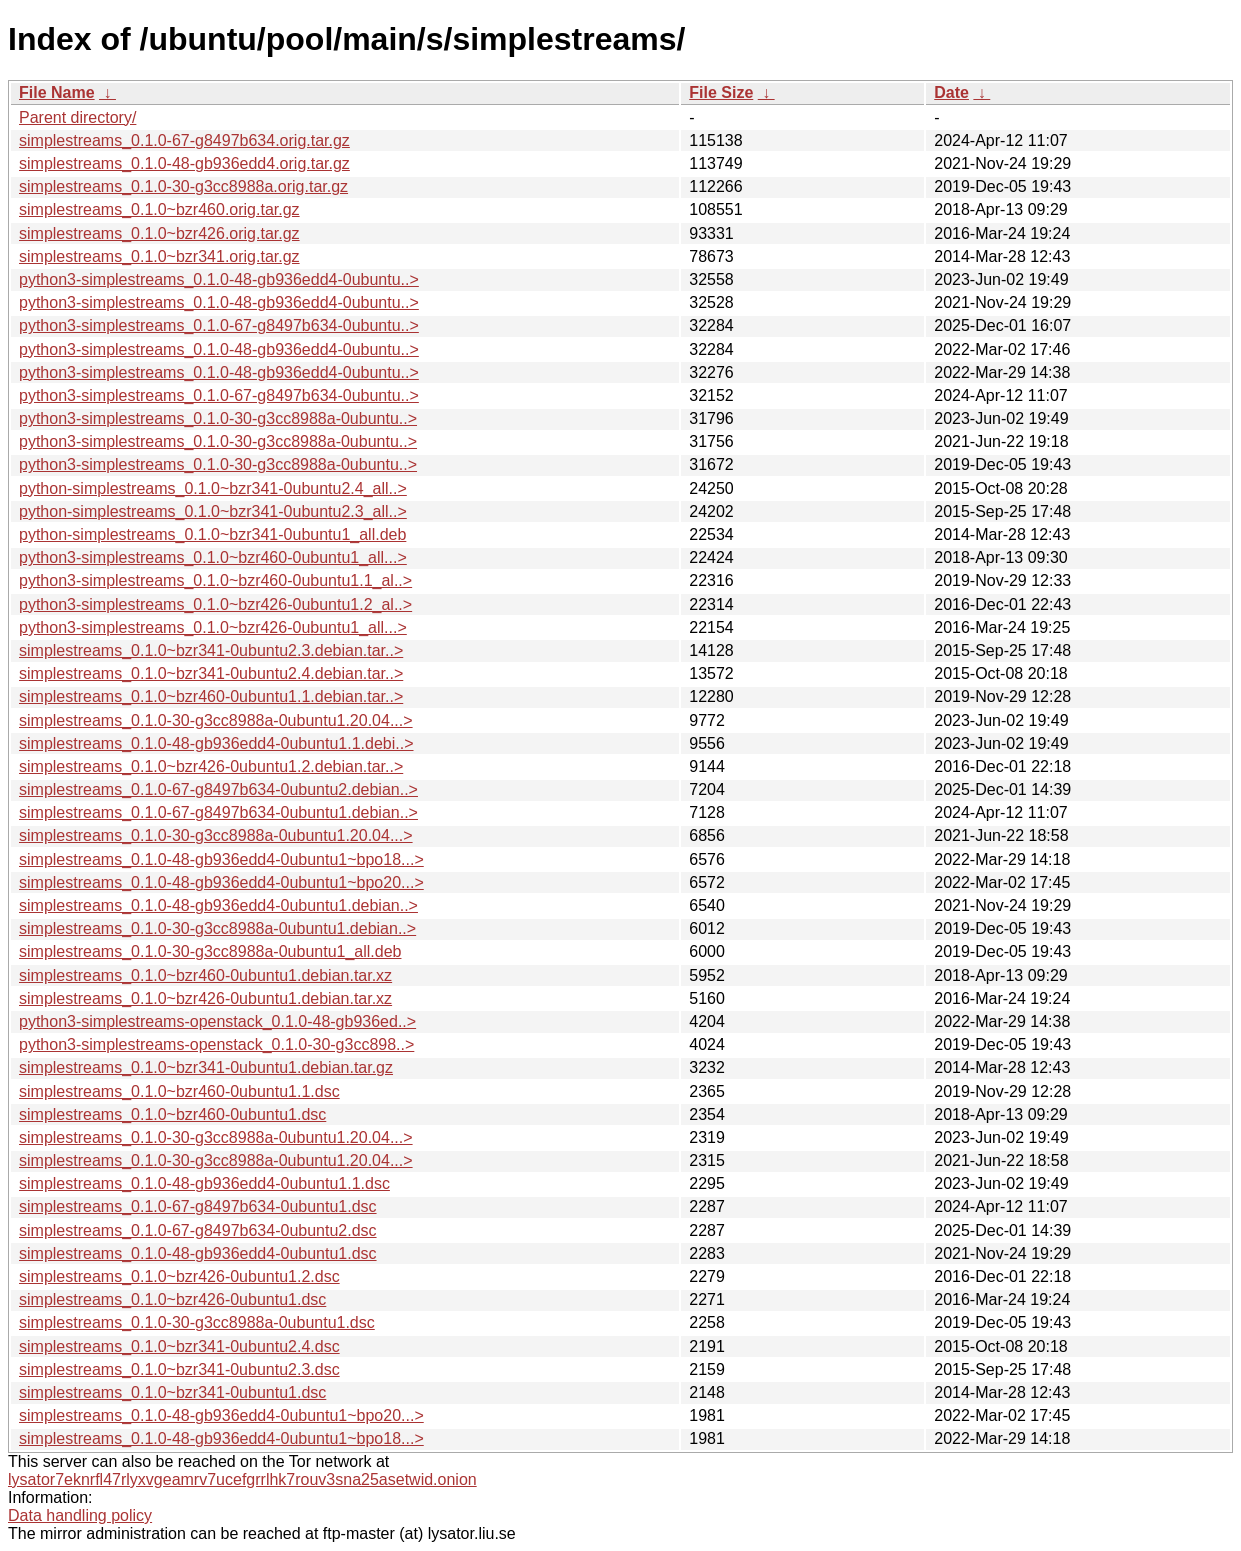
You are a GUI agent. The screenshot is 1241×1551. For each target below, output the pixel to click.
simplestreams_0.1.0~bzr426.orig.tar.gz (159, 233)
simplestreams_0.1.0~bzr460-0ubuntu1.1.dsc (179, 1091)
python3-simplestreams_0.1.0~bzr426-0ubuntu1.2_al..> (215, 604)
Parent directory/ (77, 117)
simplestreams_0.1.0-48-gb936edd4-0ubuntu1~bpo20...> (221, 882)
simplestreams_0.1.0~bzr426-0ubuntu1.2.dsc (179, 1276)
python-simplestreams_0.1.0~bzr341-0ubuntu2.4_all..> (213, 488)
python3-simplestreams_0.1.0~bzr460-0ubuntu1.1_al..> (215, 580)
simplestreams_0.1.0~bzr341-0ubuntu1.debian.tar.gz (206, 1067)
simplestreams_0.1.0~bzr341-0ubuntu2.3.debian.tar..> (211, 650)
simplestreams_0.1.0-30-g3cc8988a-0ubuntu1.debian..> (217, 928)
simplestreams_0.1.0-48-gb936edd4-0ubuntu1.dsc (198, 1253)
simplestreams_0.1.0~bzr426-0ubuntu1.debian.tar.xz (205, 998)
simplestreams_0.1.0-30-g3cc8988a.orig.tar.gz (183, 186)
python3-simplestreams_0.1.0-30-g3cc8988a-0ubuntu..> (218, 418)
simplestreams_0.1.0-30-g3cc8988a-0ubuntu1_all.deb (210, 951)
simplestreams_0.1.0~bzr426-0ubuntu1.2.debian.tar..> (211, 766)
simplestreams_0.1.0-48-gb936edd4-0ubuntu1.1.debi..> (216, 743)
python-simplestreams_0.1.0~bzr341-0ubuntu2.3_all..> (213, 511)
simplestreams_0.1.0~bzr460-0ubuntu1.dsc (172, 1114)
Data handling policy (80, 1515)
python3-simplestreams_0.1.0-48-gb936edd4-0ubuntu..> (219, 279)
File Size (721, 92)
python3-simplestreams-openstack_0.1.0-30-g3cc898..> (216, 1044)
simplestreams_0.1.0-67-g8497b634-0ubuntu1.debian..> (218, 812)
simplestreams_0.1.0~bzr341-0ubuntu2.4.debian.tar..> (211, 673)
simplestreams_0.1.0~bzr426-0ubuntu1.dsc (172, 1299)
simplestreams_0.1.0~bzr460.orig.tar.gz (159, 209)
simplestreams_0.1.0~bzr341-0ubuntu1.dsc (172, 1392)
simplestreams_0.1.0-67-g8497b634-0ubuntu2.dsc (198, 1230)
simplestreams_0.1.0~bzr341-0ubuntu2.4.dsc (179, 1346)
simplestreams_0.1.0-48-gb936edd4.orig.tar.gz (184, 163)
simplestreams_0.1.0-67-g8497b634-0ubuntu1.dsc (198, 1206)
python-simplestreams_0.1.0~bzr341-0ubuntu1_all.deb (212, 534)
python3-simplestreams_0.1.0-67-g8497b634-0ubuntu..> (219, 325)
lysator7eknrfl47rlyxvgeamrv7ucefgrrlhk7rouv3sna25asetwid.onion (242, 1479)
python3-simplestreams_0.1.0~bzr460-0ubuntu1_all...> (213, 557)
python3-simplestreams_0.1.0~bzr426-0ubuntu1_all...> (213, 627)
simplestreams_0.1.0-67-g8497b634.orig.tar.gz (184, 140)
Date (951, 92)
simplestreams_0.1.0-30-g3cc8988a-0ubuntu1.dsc (197, 1322)
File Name (57, 92)
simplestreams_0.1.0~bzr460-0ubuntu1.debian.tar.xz (205, 975)
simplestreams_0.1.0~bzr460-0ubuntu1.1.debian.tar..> (211, 696)
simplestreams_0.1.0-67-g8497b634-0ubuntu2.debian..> (218, 789)
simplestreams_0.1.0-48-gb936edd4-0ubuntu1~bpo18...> (221, 859)
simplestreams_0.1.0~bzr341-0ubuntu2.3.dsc (179, 1369)
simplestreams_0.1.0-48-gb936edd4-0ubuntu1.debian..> (218, 905)
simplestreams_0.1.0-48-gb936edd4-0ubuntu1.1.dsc (204, 1183)
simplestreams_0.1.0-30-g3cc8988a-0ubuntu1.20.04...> (216, 720)
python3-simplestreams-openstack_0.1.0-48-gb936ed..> (217, 1021)
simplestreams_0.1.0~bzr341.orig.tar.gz (159, 256)
